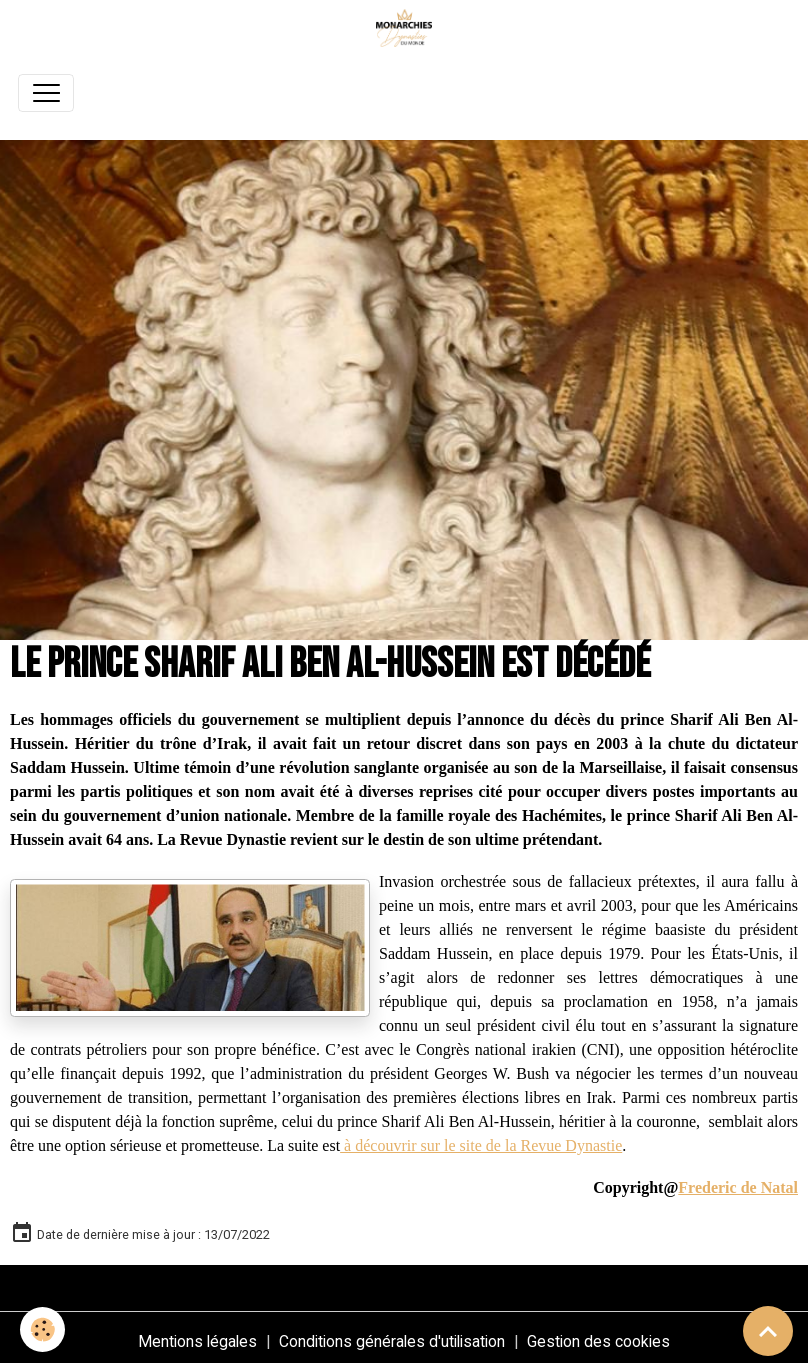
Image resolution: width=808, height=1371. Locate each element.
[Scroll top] (768, 1331)
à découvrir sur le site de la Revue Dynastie (481, 1145)
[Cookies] (42, 1329)
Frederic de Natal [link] (738, 1187)
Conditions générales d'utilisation (392, 1341)
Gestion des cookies (598, 1341)
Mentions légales (197, 1341)
